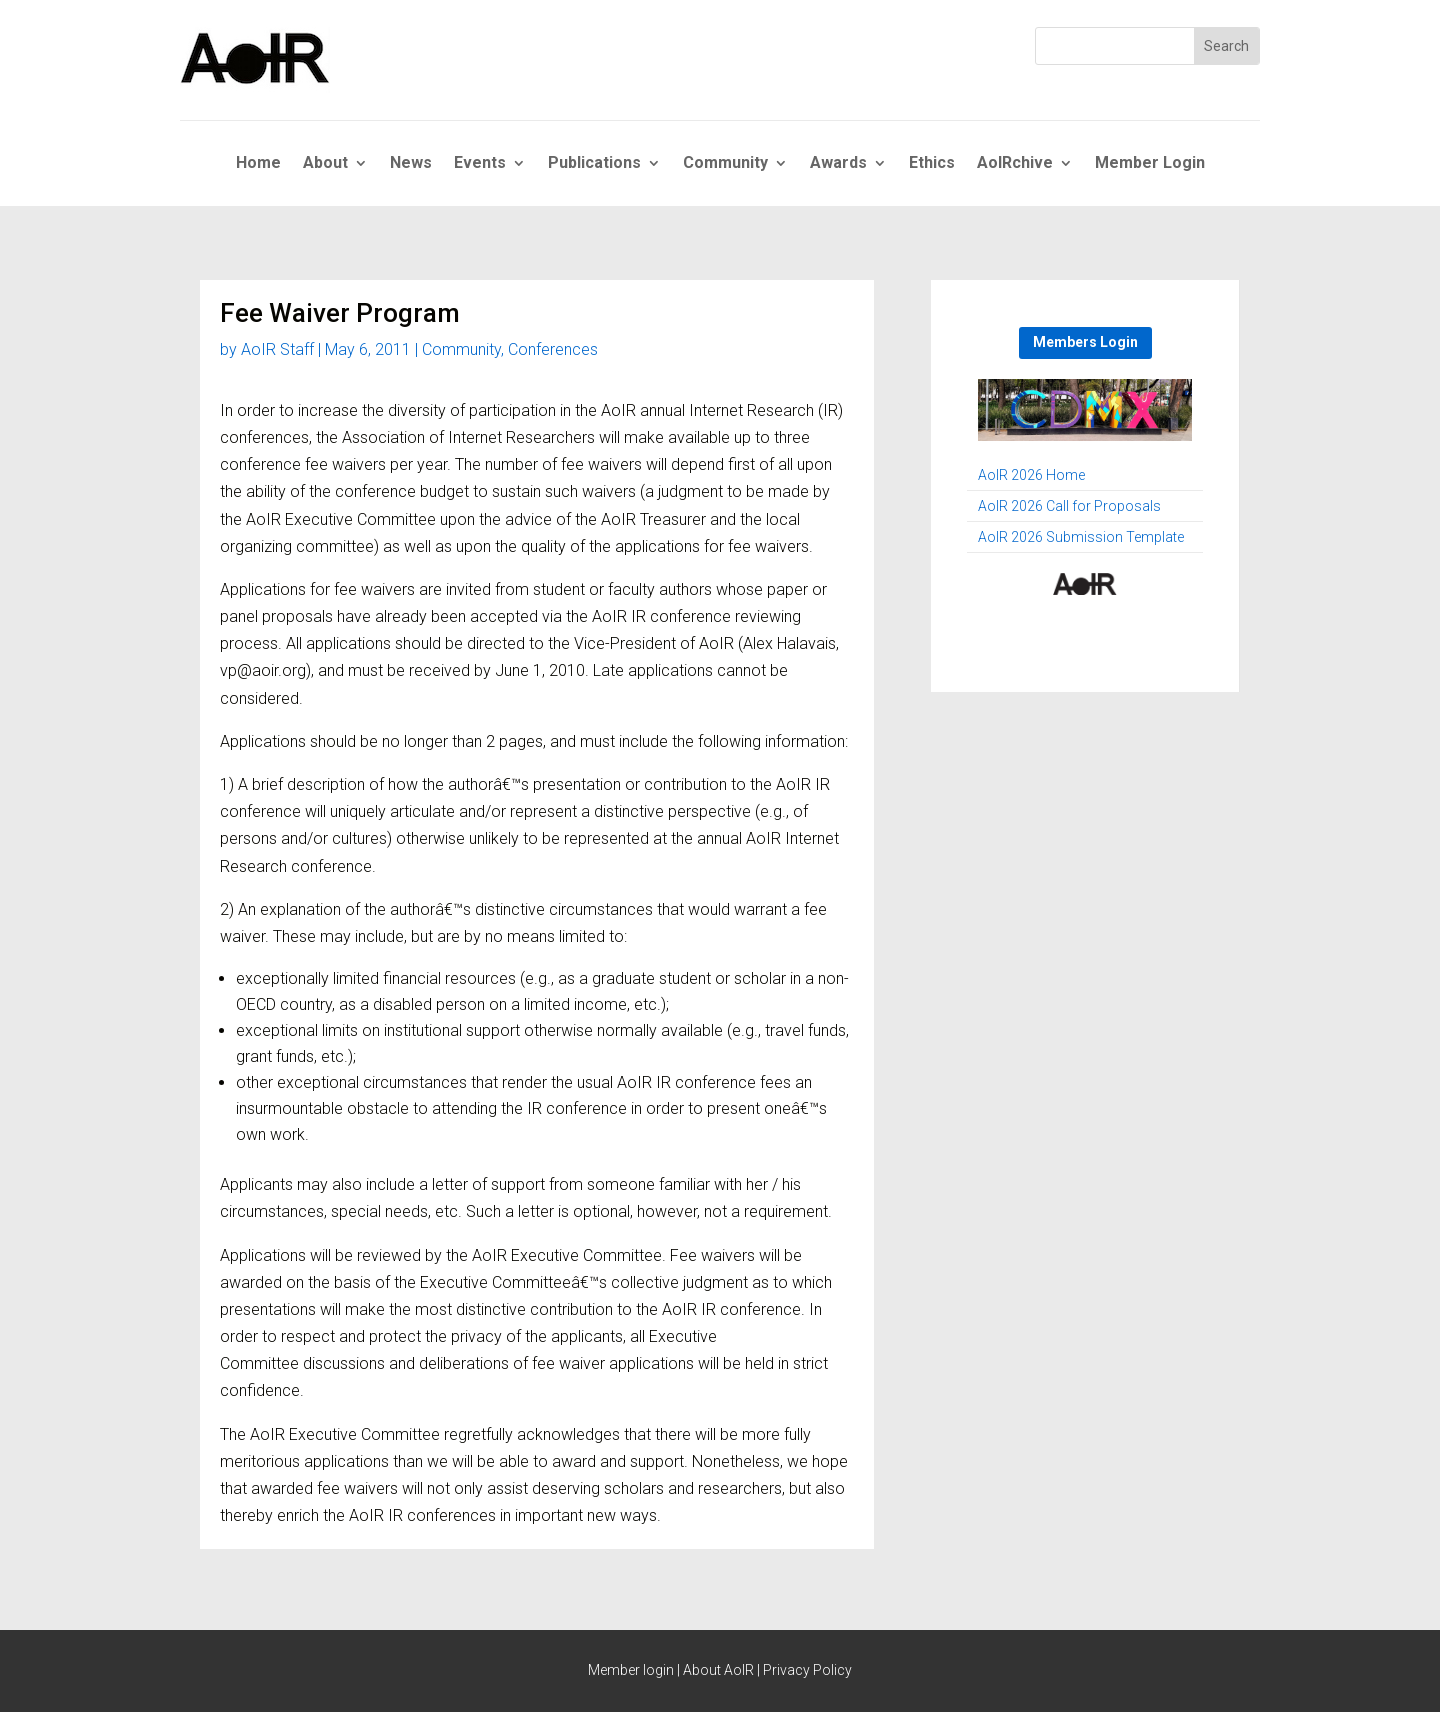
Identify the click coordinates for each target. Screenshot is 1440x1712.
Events (480, 164)
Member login (631, 1670)
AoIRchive (1015, 164)
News (411, 164)
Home (258, 164)
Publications (594, 164)
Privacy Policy (807, 1670)
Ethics (932, 164)
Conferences (553, 349)
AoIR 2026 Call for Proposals (1069, 506)
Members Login (1085, 342)
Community (725, 164)
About (325, 164)
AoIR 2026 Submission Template (1081, 537)
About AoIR (718, 1670)
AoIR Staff (277, 349)
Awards (838, 164)
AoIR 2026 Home (1031, 475)
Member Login (1150, 164)
